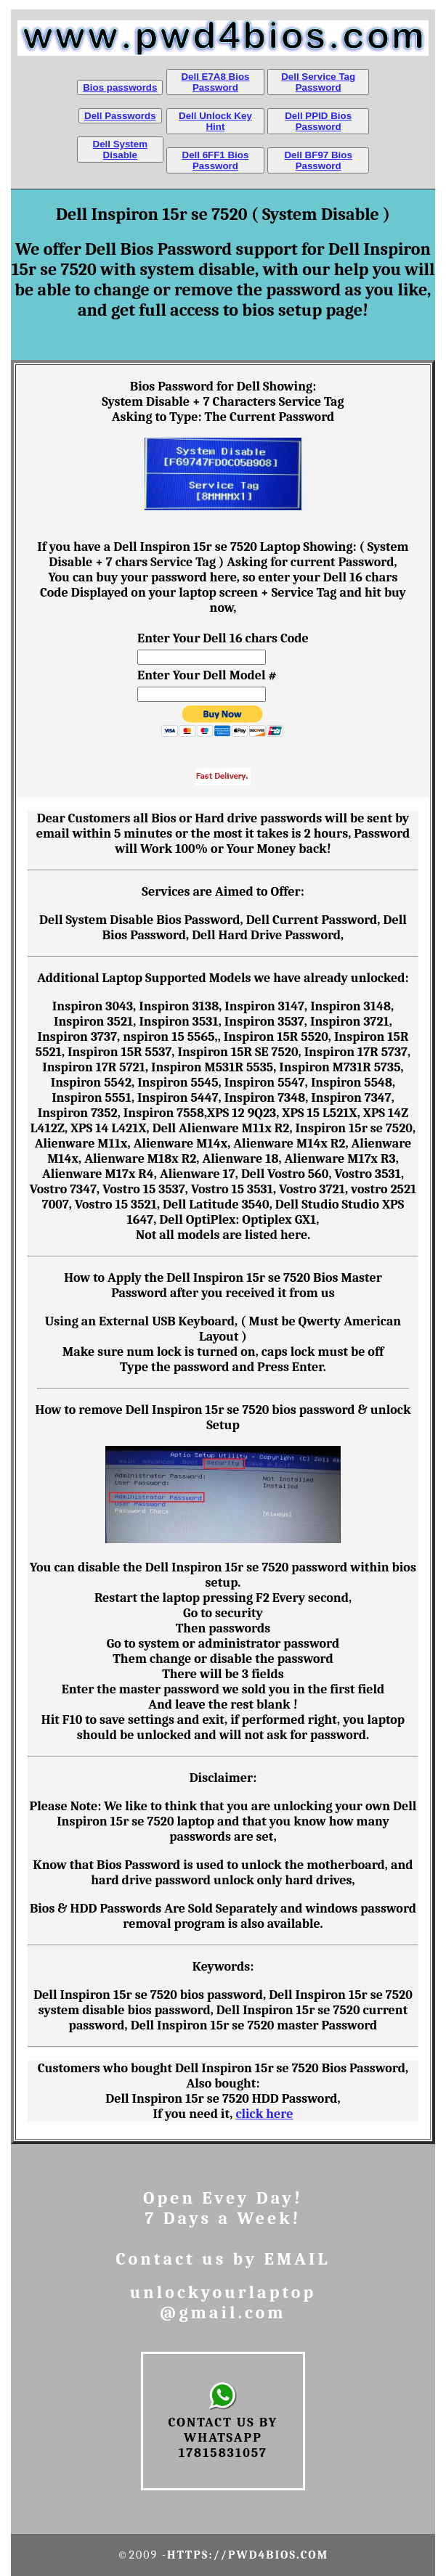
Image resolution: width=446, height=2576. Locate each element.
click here (264, 2114)
